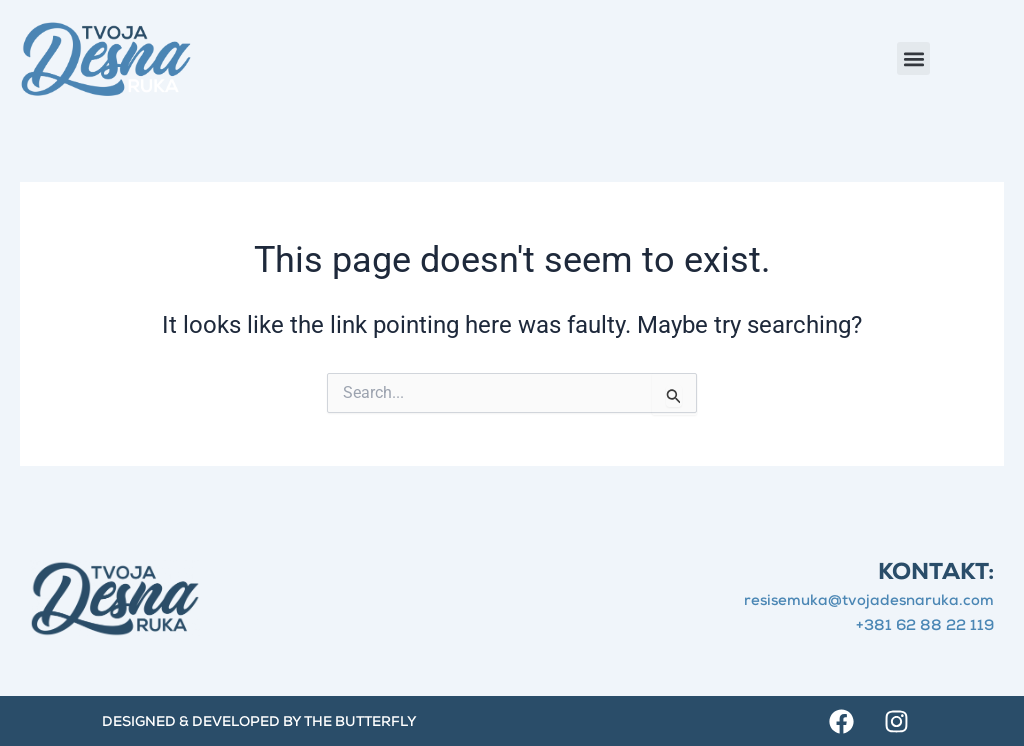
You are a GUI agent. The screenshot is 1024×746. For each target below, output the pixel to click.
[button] (913, 58)
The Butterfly (360, 723)
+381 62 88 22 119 (925, 626)
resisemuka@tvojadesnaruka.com (869, 601)
